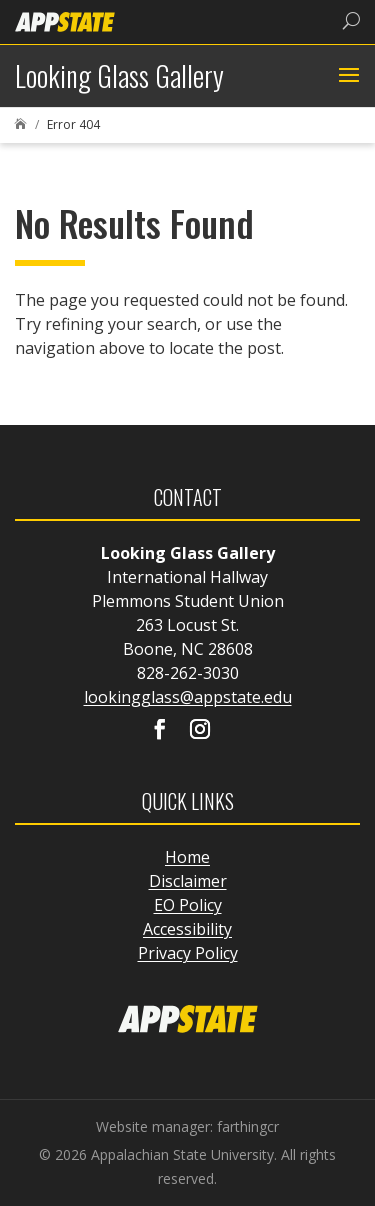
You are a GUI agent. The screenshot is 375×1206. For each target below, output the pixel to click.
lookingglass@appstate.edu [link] (188, 697)
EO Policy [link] (188, 905)
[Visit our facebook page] (160, 731)
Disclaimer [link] (188, 881)
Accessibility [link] (187, 929)
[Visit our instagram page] (200, 731)
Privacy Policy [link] (188, 953)
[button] (346, 76)
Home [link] (187, 857)
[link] (65, 20)
